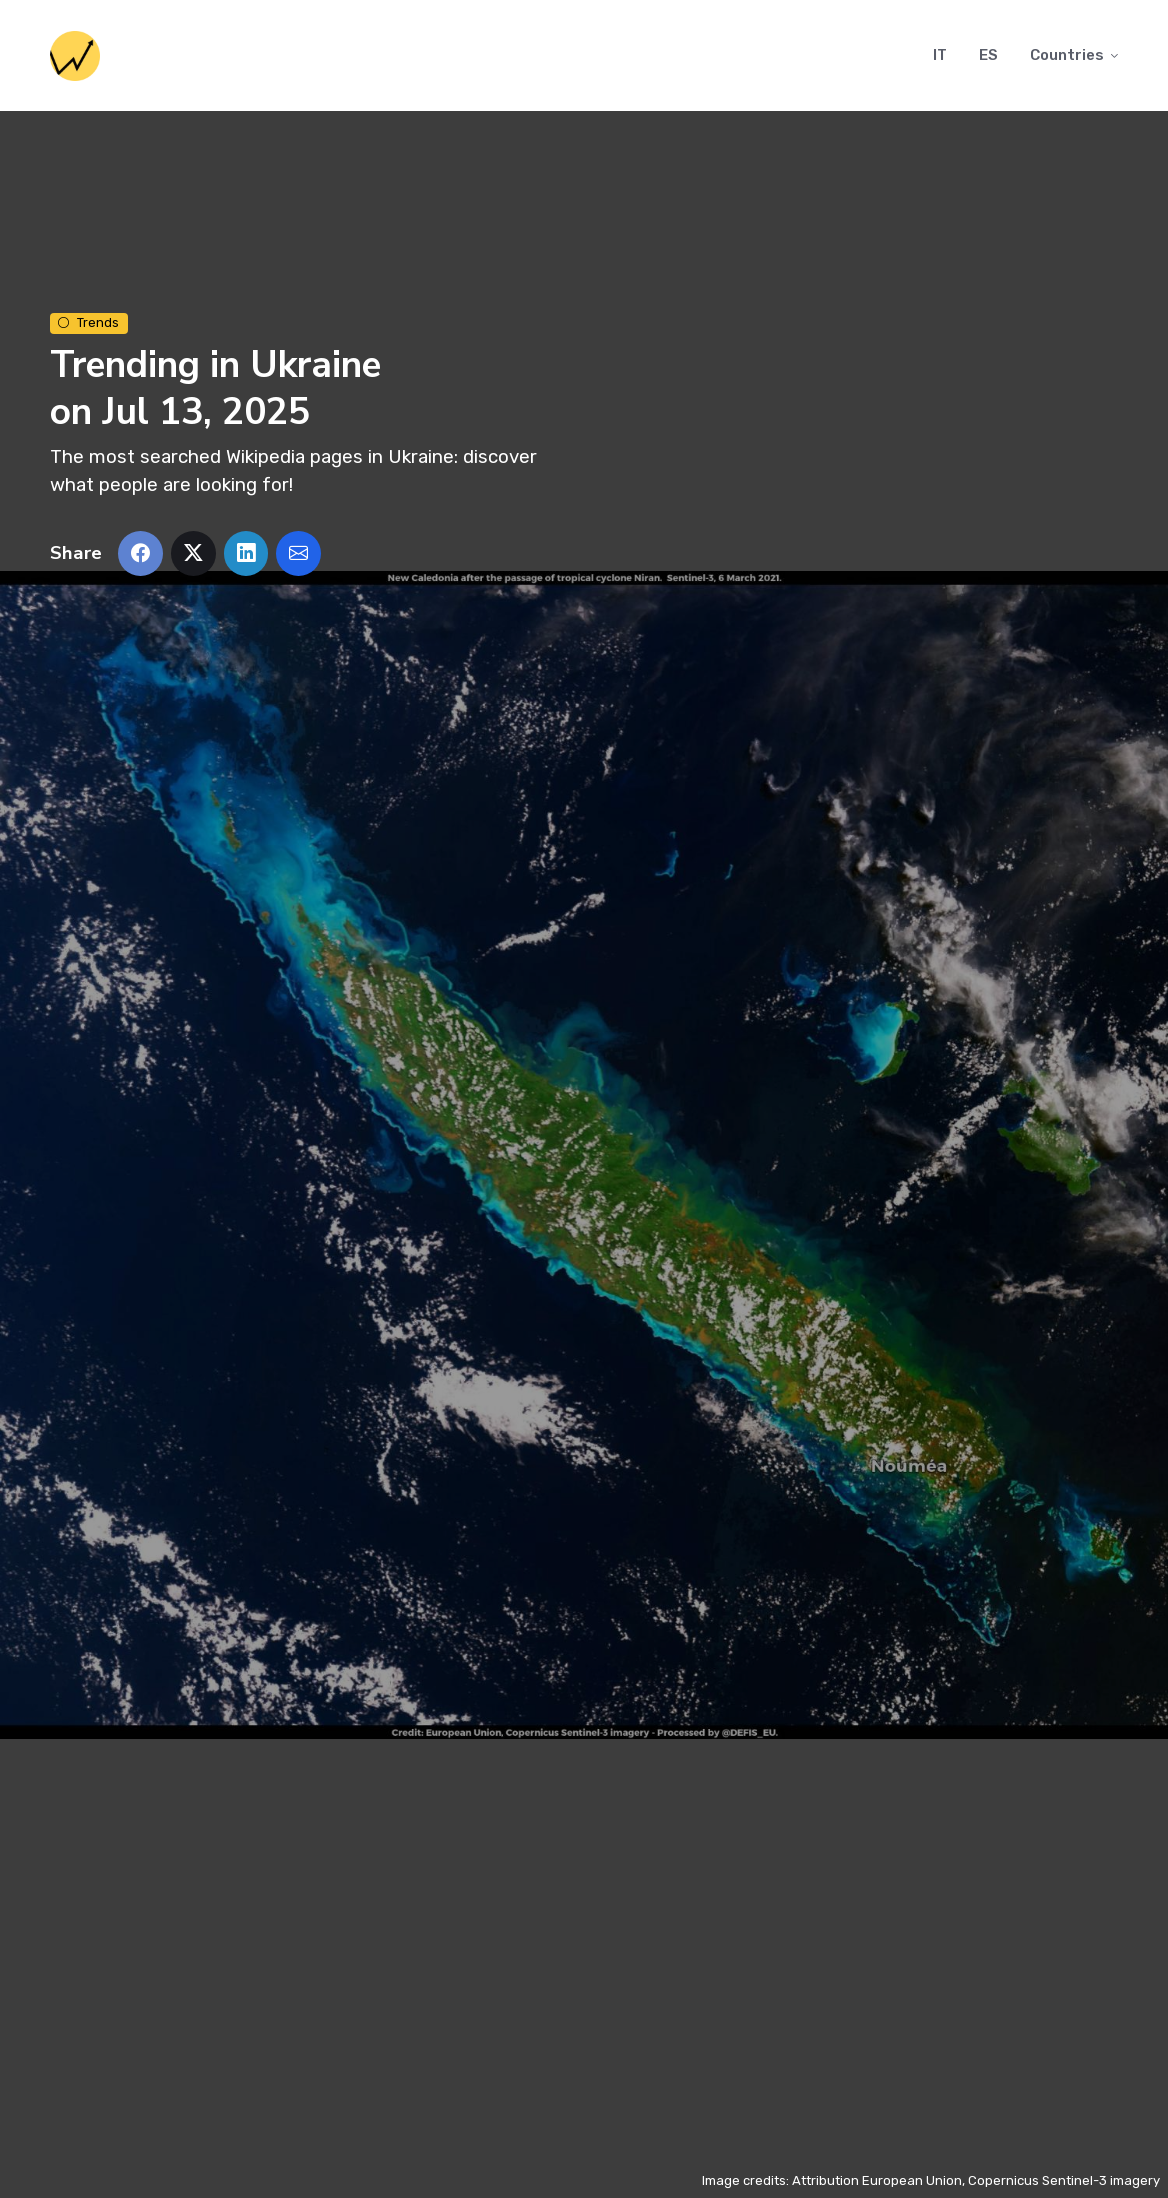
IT (940, 55)
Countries (1067, 55)
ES (988, 55)
